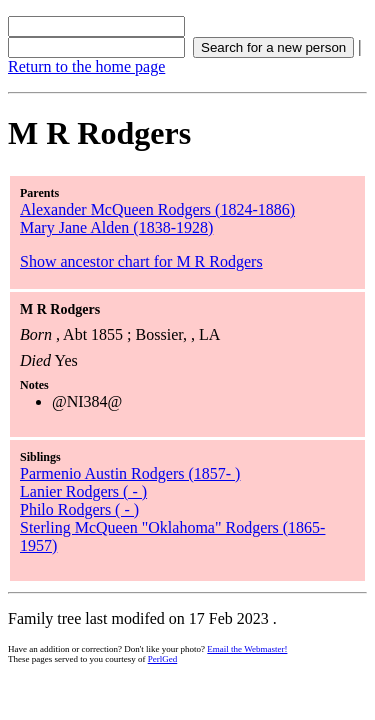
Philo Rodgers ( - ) (79, 509)
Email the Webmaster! (247, 649)
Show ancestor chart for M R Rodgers (141, 261)
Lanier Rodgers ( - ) (83, 491)
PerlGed (163, 659)
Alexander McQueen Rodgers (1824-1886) (157, 209)
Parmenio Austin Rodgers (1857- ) (130, 473)
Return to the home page (86, 66)
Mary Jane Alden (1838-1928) (116, 227)
